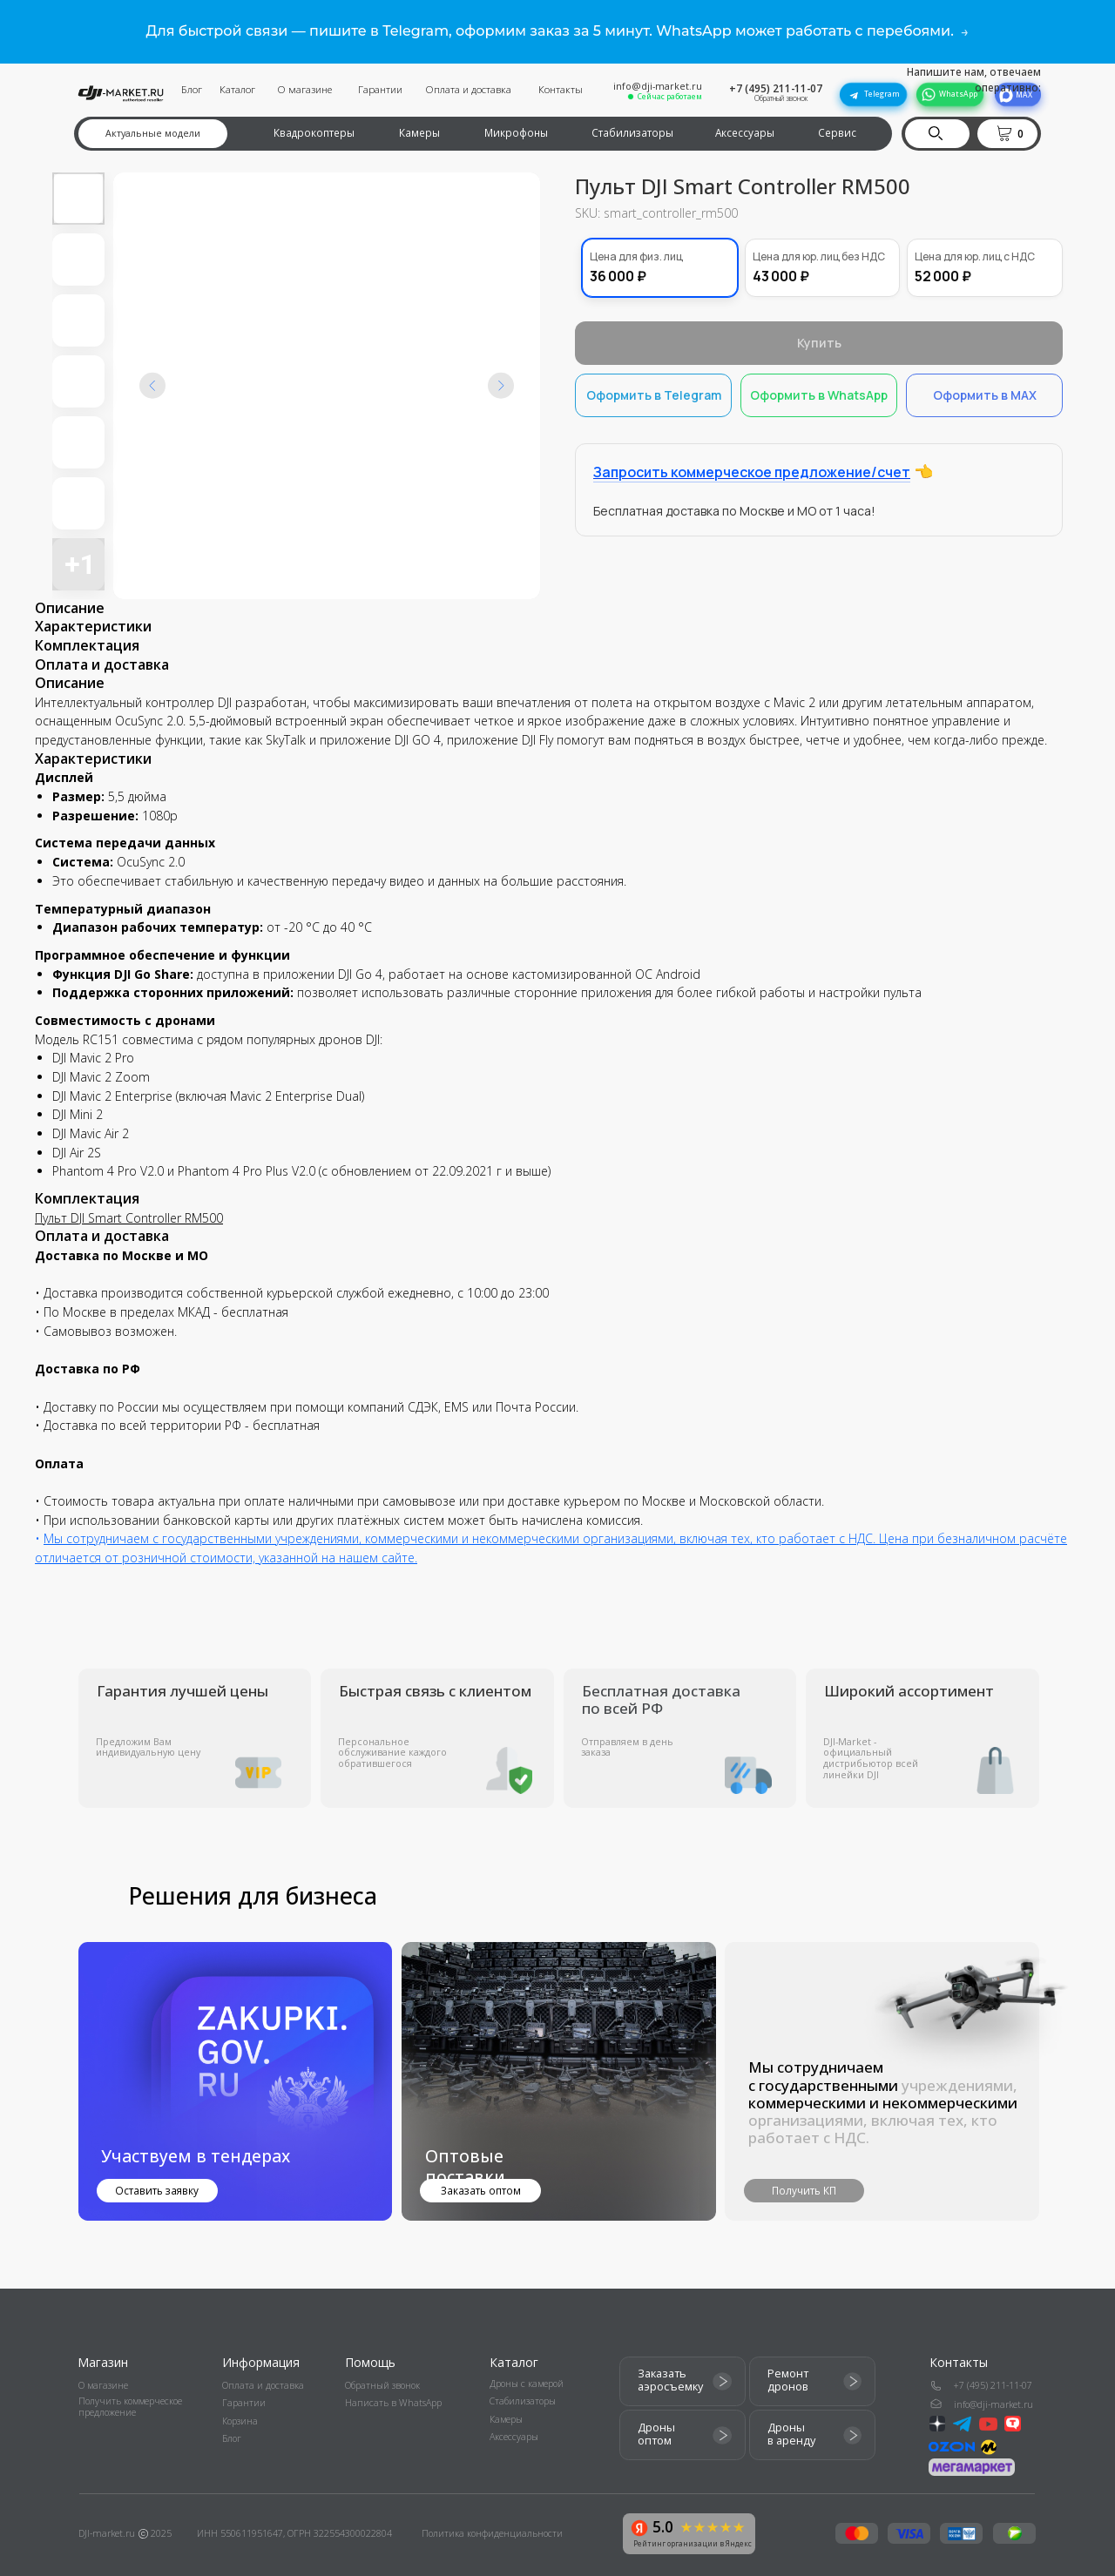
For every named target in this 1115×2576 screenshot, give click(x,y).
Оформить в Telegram (653, 388)
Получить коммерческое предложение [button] (130, 2406)
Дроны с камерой (527, 2383)
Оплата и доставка (468, 89)
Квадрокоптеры (314, 132)
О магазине (304, 89)
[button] (1011, 133)
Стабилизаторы (632, 132)
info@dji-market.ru (657, 86)
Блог (191, 89)
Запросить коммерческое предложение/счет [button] (751, 465)
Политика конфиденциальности (492, 2533)
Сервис (837, 132)
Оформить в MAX (985, 388)
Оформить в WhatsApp (819, 388)
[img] (559, 2081)
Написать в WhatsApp (393, 2403)
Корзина (240, 2421)
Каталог (237, 89)
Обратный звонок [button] (781, 98)
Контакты (560, 89)
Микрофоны (516, 132)
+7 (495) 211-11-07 (775, 88)
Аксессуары (744, 132)
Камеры (419, 132)
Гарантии (380, 89)
